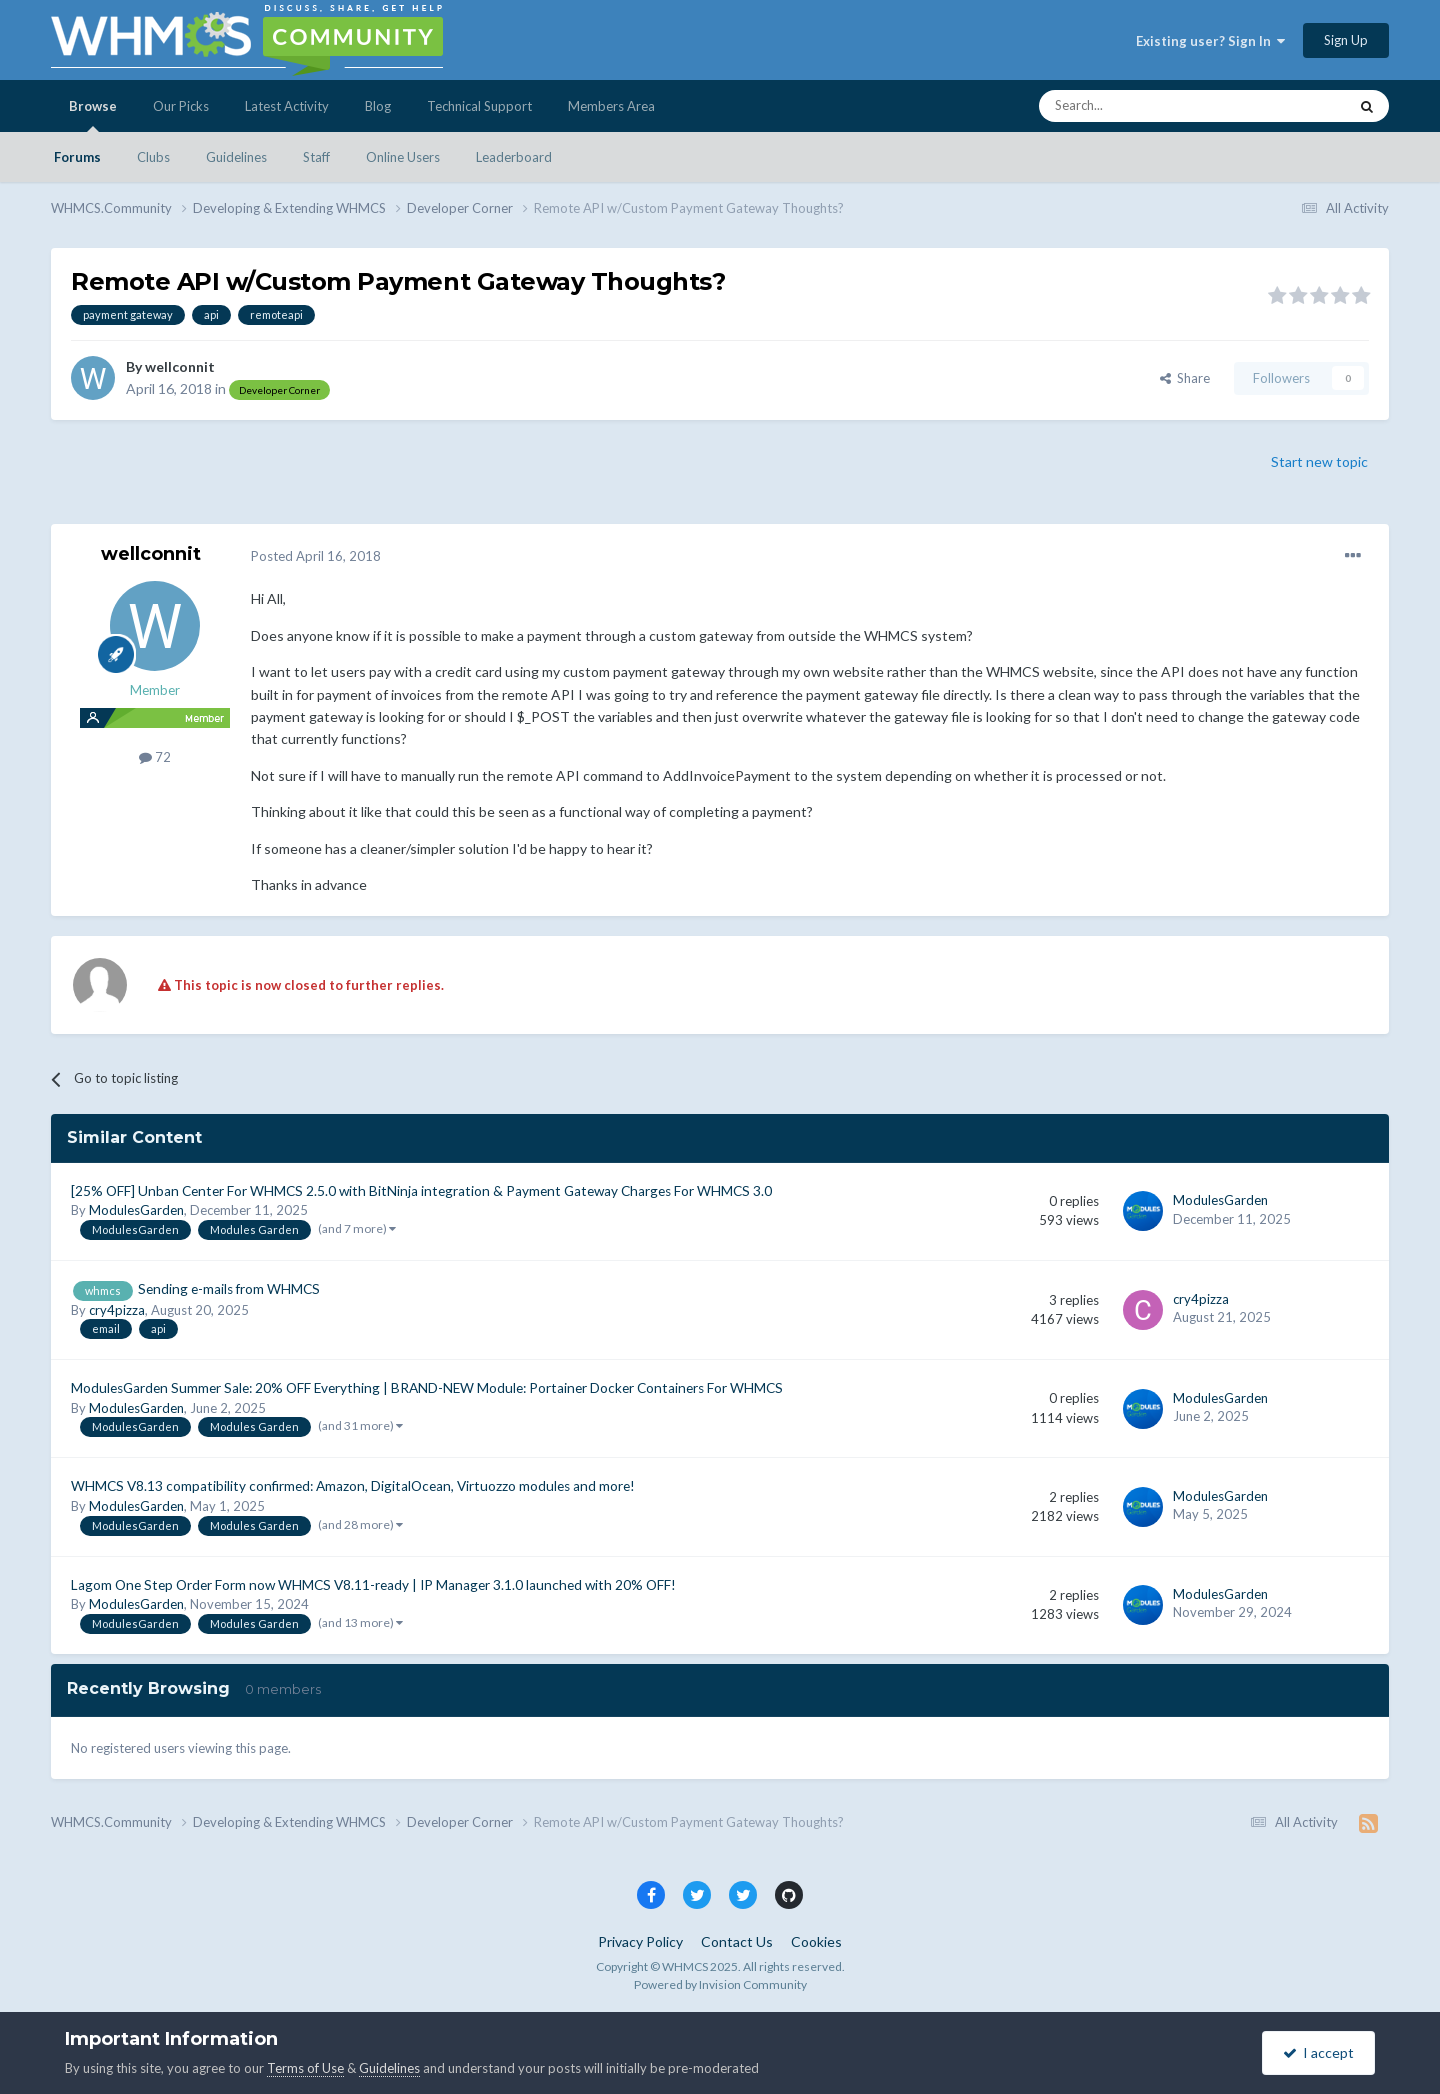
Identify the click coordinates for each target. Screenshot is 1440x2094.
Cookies (816, 1941)
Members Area (611, 106)
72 (155, 757)
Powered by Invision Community (720, 1984)
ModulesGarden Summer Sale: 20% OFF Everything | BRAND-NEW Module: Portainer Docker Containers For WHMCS (427, 1388)
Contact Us (737, 1941)
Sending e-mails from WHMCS (229, 1289)
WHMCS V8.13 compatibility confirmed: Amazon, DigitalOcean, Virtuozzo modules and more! (353, 1486)
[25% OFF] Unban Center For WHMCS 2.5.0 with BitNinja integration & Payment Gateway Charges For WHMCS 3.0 (421, 1191)
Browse (93, 115)
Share (1185, 378)
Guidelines (236, 157)
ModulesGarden (136, 1210)
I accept (1318, 2052)
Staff (316, 157)
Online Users (403, 157)
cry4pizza (117, 1310)
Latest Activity (287, 106)
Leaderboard (514, 157)
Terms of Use (305, 2068)
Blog (378, 106)
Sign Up (1346, 40)
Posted (316, 556)
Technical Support (479, 106)
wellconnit (180, 366)
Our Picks (181, 106)
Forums (77, 157)
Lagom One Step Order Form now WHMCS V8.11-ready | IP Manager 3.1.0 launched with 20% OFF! (373, 1585)
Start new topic (1319, 461)
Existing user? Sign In (1210, 41)
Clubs (153, 157)
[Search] (1146, 106)
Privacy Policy (640, 1941)
